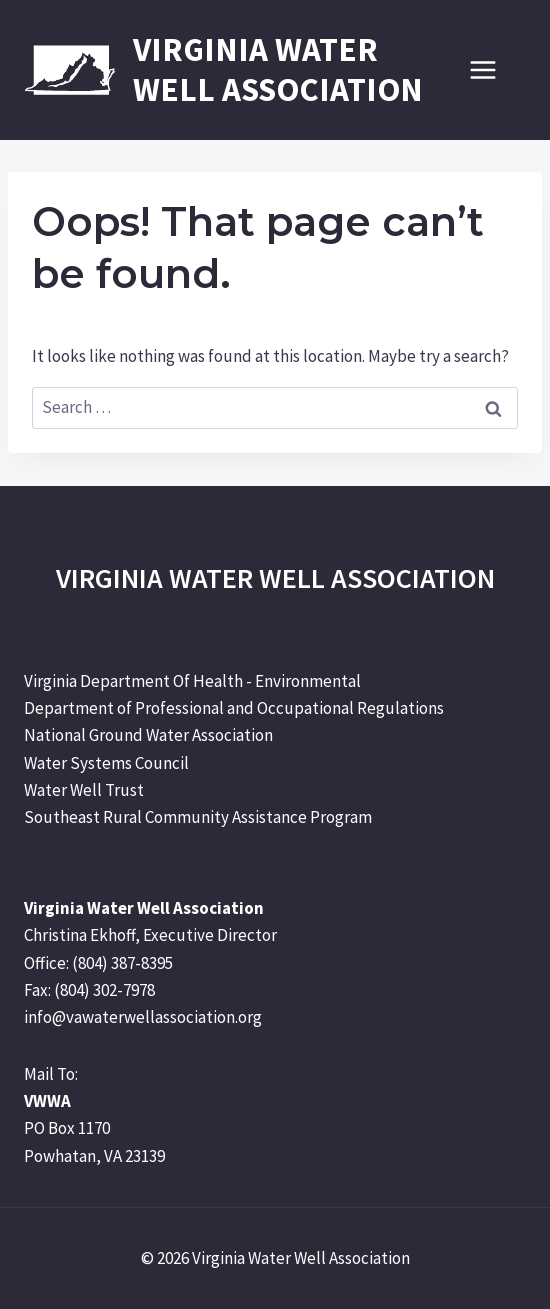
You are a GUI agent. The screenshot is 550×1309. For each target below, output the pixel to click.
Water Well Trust (84, 790)
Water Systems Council (106, 763)
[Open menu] (493, 69)
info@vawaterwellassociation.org (143, 1017)
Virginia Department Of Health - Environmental (192, 681)
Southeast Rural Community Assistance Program (198, 817)
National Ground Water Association (148, 735)
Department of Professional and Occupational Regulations (234, 708)
